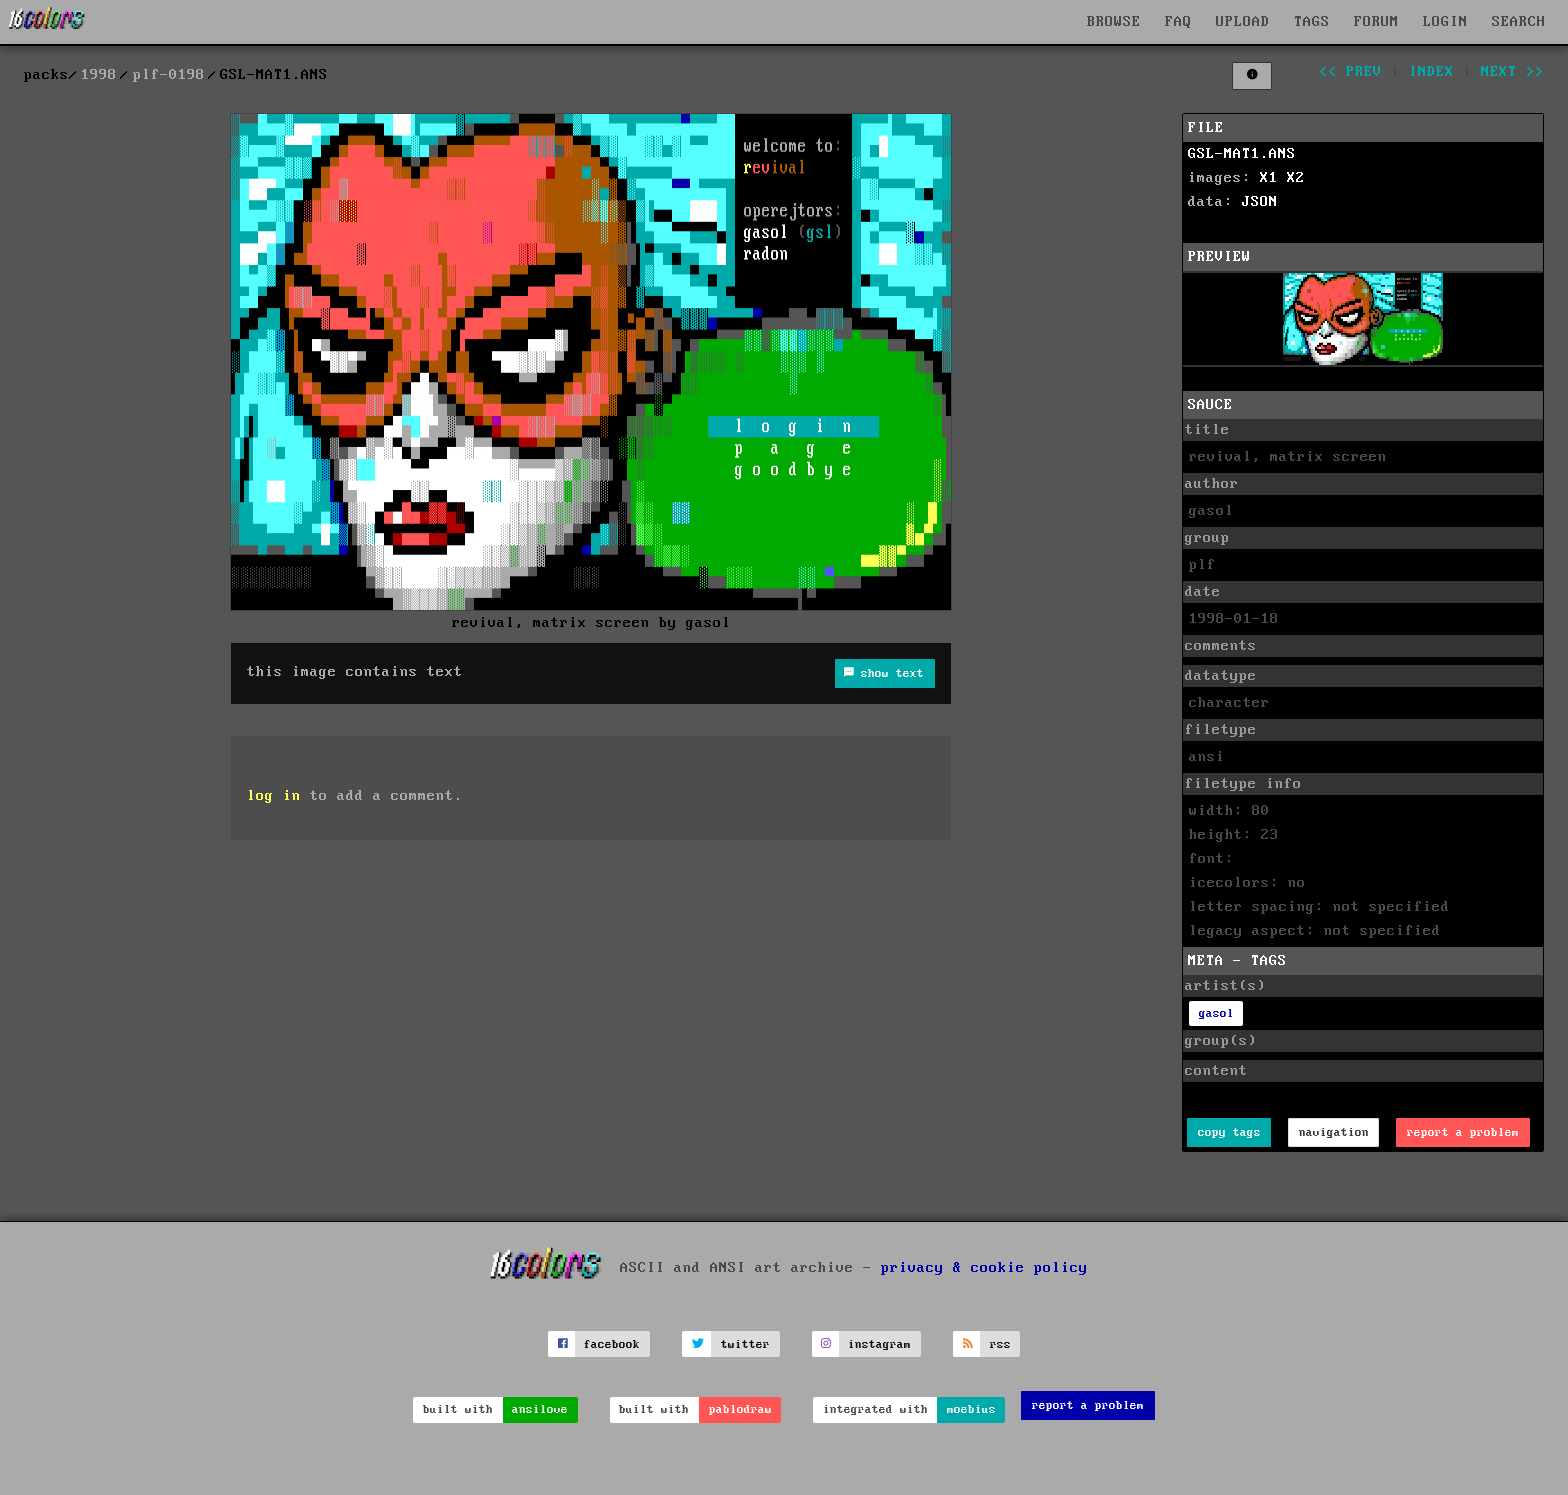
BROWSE (1114, 22)
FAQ (1178, 22)
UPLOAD (1243, 22)
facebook (612, 1344)
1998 (99, 75)
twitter (745, 1344)
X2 (1296, 178)
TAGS (1312, 22)
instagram (879, 1344)
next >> (1512, 72)
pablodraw (740, 1409)
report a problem (1463, 1132)
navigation (1334, 1132)
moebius (971, 1409)
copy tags (1229, 1132)
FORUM (1376, 22)
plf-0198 (169, 75)
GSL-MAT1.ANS (1242, 154)
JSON (1260, 202)
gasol (1216, 1013)
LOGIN (1445, 22)
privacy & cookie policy (984, 1268)
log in (274, 796)
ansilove (540, 1409)
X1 (1269, 178)
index (1431, 72)
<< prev (1350, 72)
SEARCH (1519, 22)
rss (1000, 1344)
